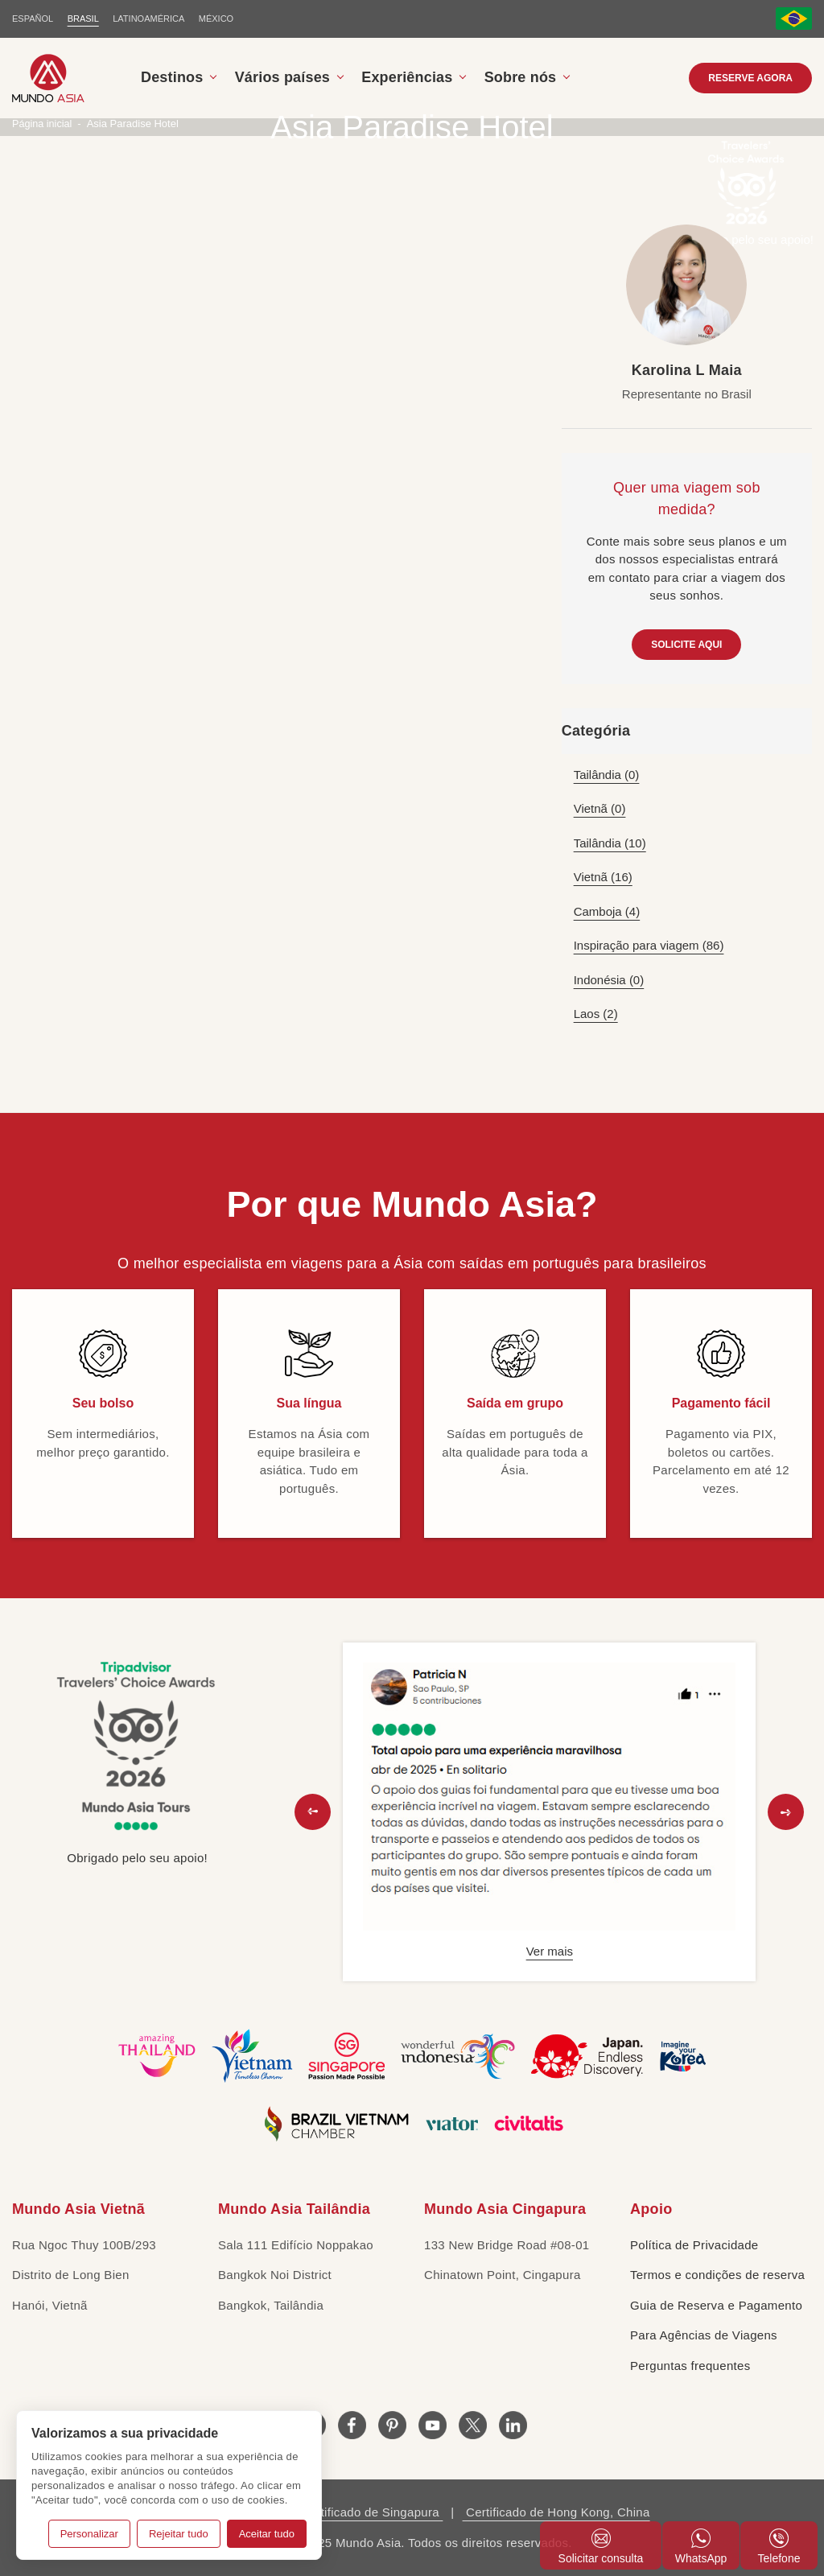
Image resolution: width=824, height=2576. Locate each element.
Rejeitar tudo (178, 2534)
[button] (313, 1812)
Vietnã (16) (603, 877)
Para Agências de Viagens (703, 2335)
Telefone (779, 2547)
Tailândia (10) (610, 843)
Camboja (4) (607, 911)
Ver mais (549, 1951)
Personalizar (89, 2534)
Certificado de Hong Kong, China (556, 2512)
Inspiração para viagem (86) (649, 945)
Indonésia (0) (609, 980)
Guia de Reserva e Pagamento (716, 2305)
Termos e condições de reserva (717, 2274)
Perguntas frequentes (690, 2365)
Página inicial (43, 123)
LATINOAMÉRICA (149, 18)
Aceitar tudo (267, 2534)
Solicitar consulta (601, 2547)
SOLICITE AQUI (686, 644)
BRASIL (83, 18)
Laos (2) (596, 1013)
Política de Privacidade (694, 2245)
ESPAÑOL (32, 18)
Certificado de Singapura (370, 2512)
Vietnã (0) (600, 808)
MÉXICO (217, 18)
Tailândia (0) (607, 774)
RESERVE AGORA (750, 78)
